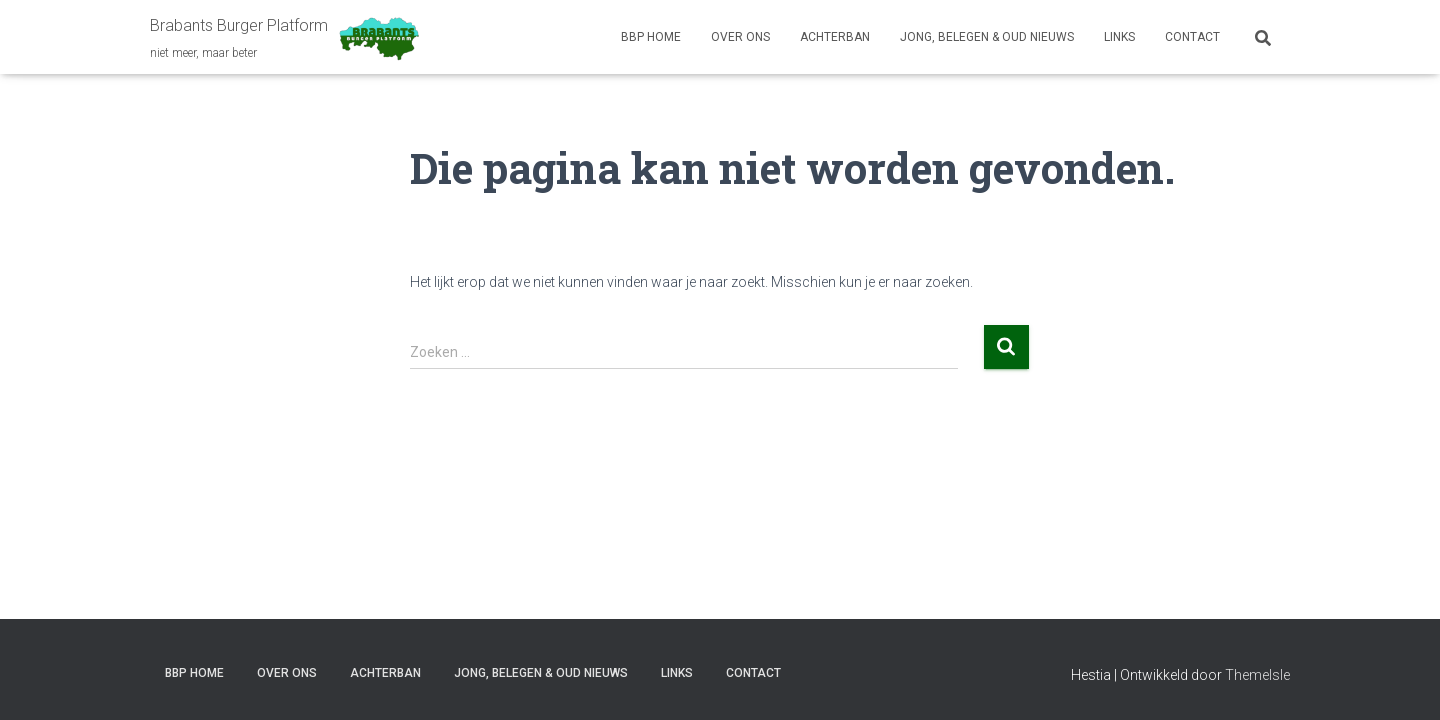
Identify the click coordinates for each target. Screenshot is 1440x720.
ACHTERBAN (835, 37)
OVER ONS (740, 37)
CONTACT (1192, 37)
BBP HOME (651, 37)
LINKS (1119, 37)
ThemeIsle (1257, 675)
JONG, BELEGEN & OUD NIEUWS (987, 37)
